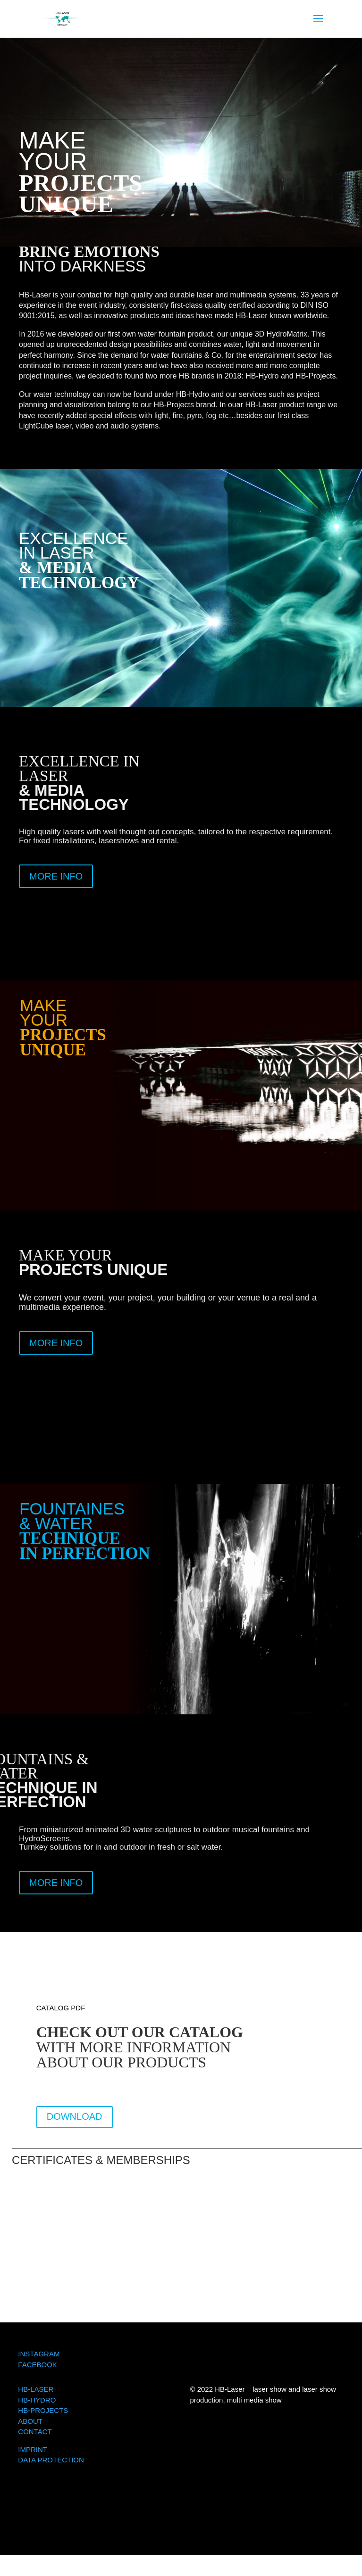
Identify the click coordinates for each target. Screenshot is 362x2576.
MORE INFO (56, 876)
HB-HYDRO (37, 2400)
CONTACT (34, 2432)
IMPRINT (32, 2449)
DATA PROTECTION (51, 2460)
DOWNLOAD (74, 2116)
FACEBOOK (37, 2365)
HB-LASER (35, 2389)
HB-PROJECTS (43, 2410)
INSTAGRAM (38, 2354)
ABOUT (30, 2421)
